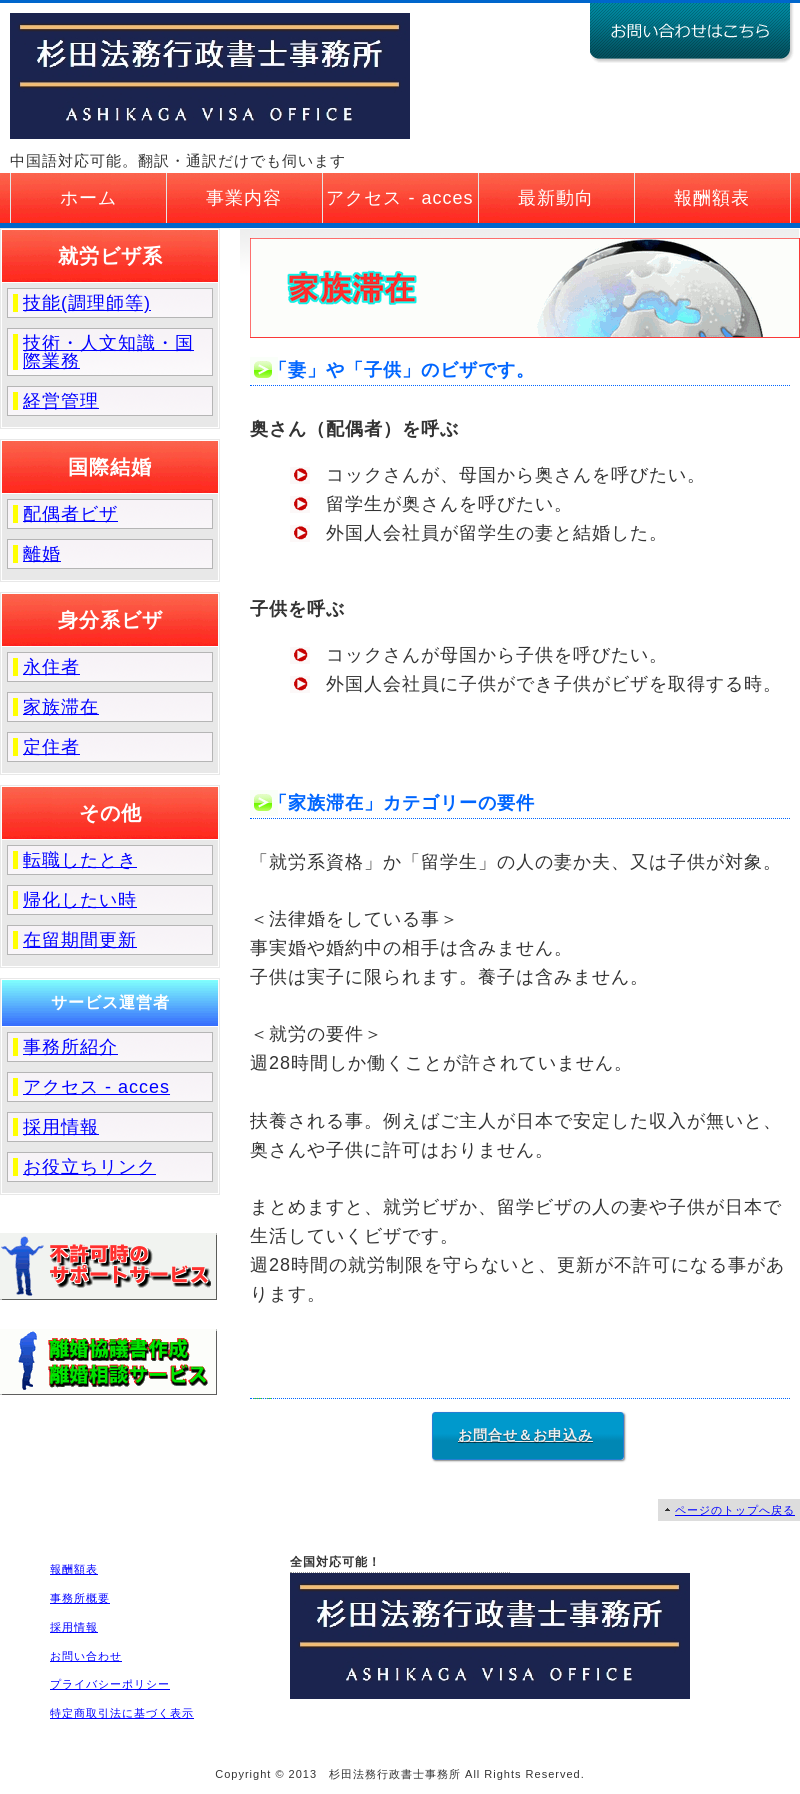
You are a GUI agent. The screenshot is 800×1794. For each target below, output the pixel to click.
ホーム (88, 198)
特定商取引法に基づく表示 (122, 1713)
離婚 (42, 554)
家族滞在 (61, 707)
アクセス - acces (399, 198)
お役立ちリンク (89, 1167)
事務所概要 (80, 1598)
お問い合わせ (86, 1656)
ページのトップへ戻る (735, 1510)
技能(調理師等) (87, 303)
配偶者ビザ (70, 514)
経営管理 (61, 401)
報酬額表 (712, 198)
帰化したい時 (80, 900)
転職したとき (80, 860)
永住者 (51, 667)
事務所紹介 (70, 1047)
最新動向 (556, 198)
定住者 (51, 747)
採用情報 (61, 1127)
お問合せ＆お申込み (525, 1435)
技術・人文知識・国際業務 (108, 352)
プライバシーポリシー (110, 1684)
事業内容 (244, 198)
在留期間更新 (80, 940)
